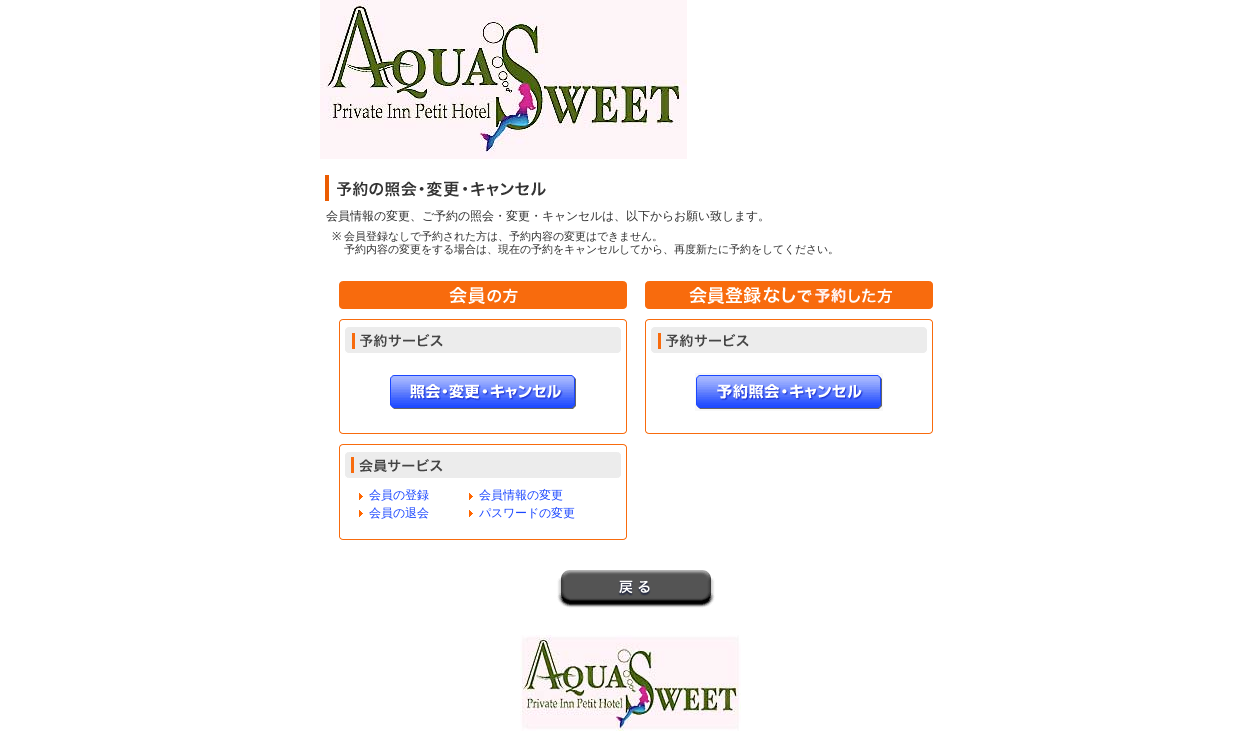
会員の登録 (399, 495)
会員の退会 (399, 513)
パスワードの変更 (527, 513)
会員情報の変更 (521, 495)
